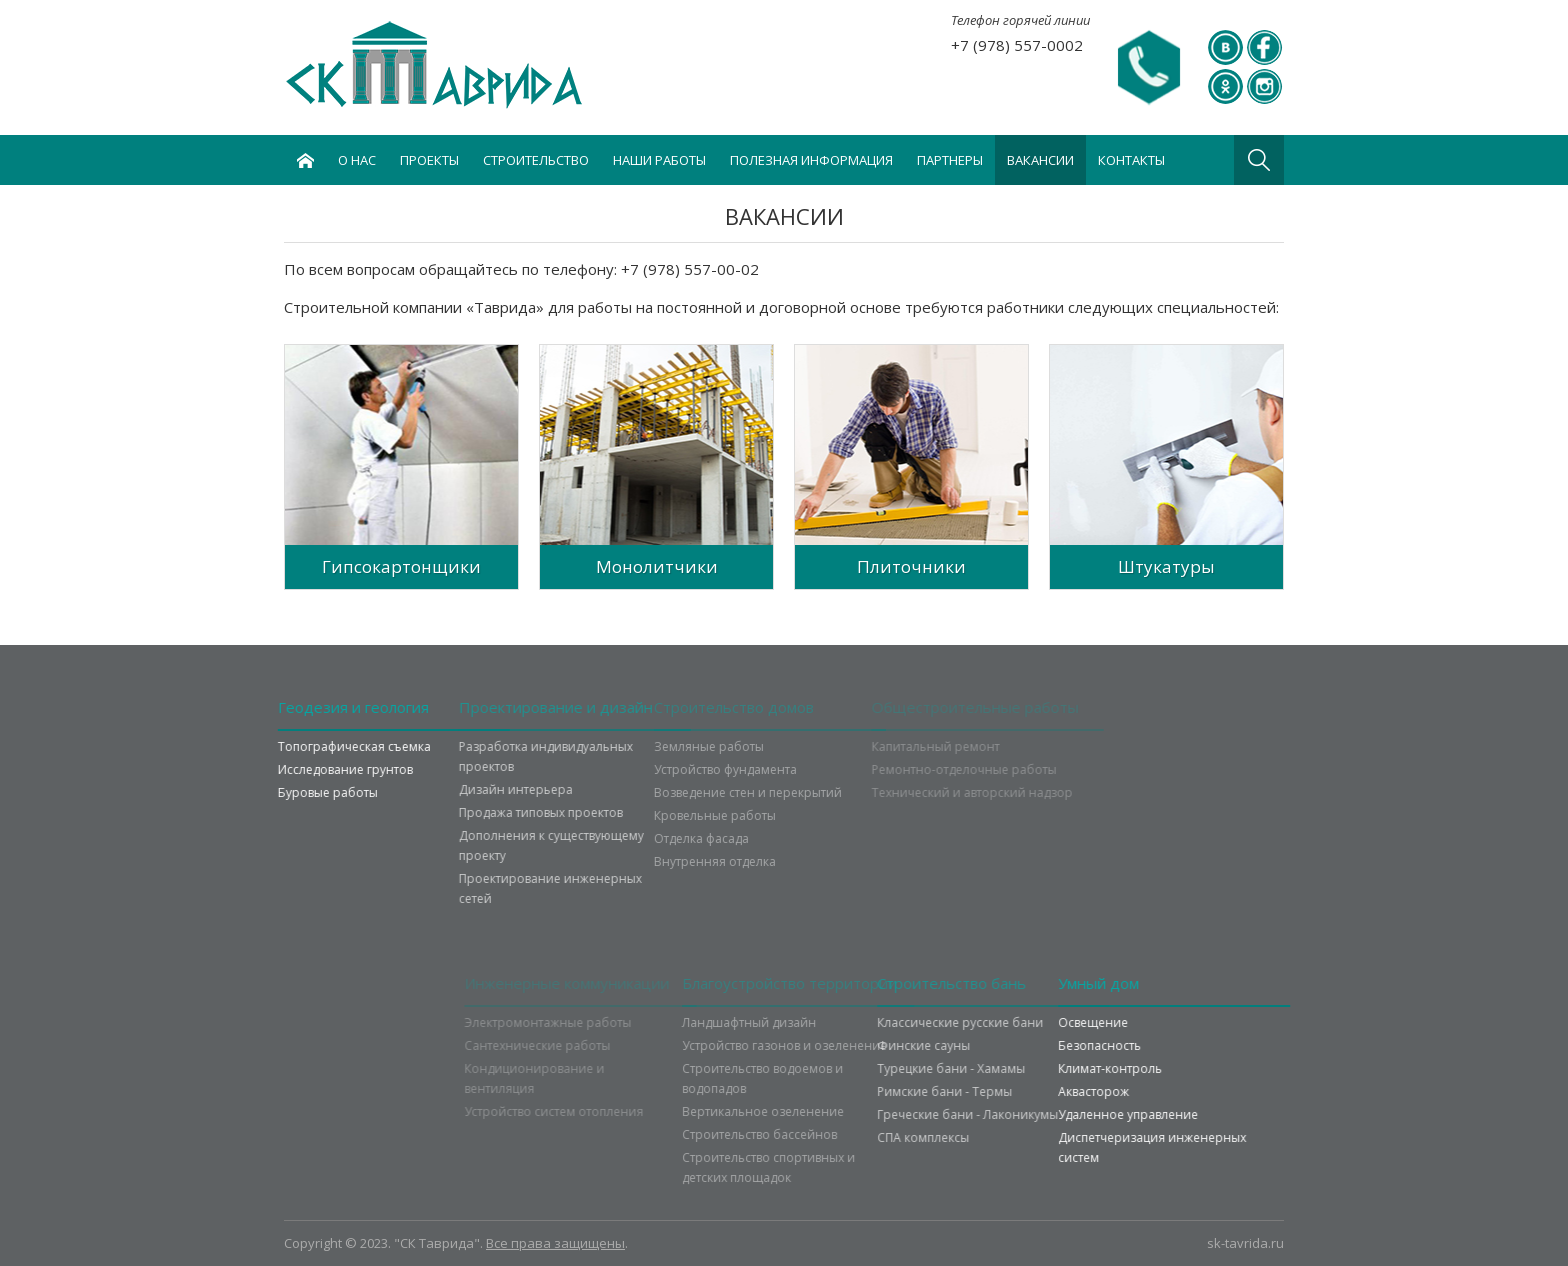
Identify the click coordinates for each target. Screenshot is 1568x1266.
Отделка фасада (650, 838)
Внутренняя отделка (664, 861)
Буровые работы (291, 792)
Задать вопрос (1149, 68)
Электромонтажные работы (584, 1022)
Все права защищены (555, 1243)
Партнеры (950, 160)
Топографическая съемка (317, 746)
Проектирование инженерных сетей (489, 888)
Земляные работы (658, 746)
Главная (305, 160)
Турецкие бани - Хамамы (1012, 1068)
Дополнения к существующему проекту (490, 845)
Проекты (429, 160)
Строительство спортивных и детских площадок (819, 1167)
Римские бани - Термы (1005, 1091)
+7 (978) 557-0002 (1017, 45)
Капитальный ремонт (899, 746)
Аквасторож (1130, 1091)
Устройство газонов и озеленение (835, 1045)
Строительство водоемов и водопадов (813, 1078)
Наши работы (659, 160)
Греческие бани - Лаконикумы (1028, 1114)
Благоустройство (840, 983)
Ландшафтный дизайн (800, 1022)
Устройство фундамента (674, 769)
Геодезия (316, 707)
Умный (1135, 983)
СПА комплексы (984, 1137)
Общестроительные (938, 707)
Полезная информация (811, 160)
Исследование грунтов (308, 769)
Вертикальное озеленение (814, 1111)
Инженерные (603, 983)
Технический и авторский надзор (935, 792)
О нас (357, 160)
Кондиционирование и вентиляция (571, 1078)
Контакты (1131, 160)
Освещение (1130, 1022)
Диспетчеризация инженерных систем (1189, 1147)
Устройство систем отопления (590, 1111)
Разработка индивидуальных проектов (485, 756)
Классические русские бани (1021, 1022)
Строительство (536, 160)
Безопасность (1136, 1045)
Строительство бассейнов (810, 1134)
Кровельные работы (664, 815)
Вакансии (1040, 160)
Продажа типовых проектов (480, 812)
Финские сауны (984, 1045)
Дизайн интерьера (455, 789)
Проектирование (495, 707)
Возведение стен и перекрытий (697, 792)
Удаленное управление (1165, 1114)
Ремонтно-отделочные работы (927, 769)
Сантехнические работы (574, 1045)
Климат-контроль (1147, 1068)
